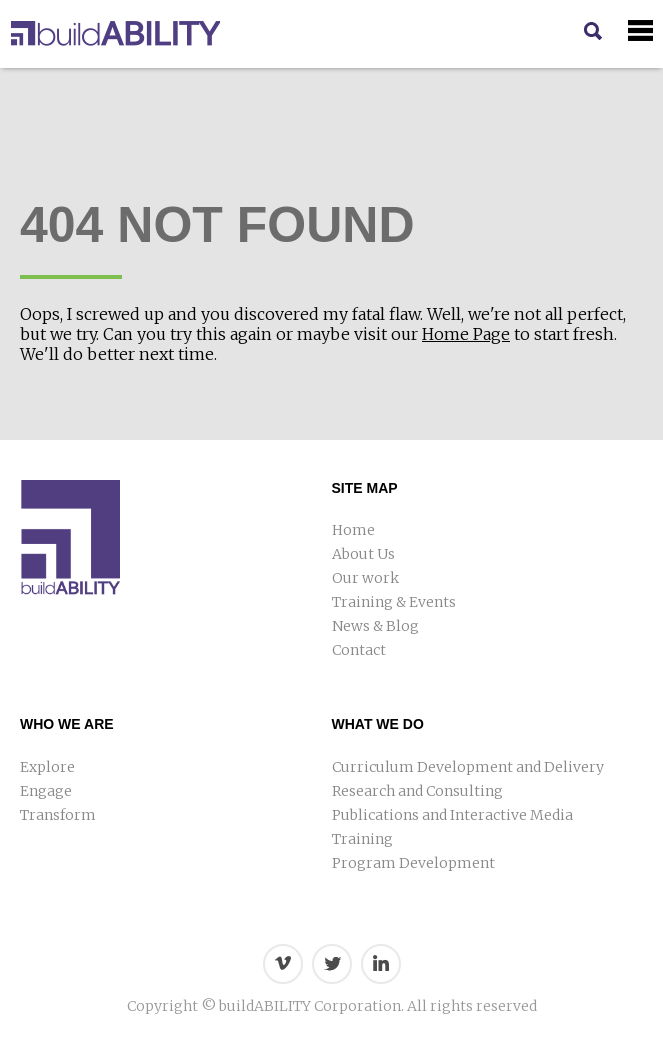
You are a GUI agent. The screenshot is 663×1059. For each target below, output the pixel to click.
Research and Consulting (417, 791)
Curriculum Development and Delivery (468, 767)
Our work (365, 578)
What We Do (378, 724)
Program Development (413, 863)
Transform (58, 815)
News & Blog (375, 626)
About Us (363, 554)
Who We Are (67, 724)
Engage (46, 791)
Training (362, 839)
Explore (47, 767)
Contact (359, 650)
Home (353, 530)
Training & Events (394, 602)
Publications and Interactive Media (452, 815)
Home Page (466, 334)
